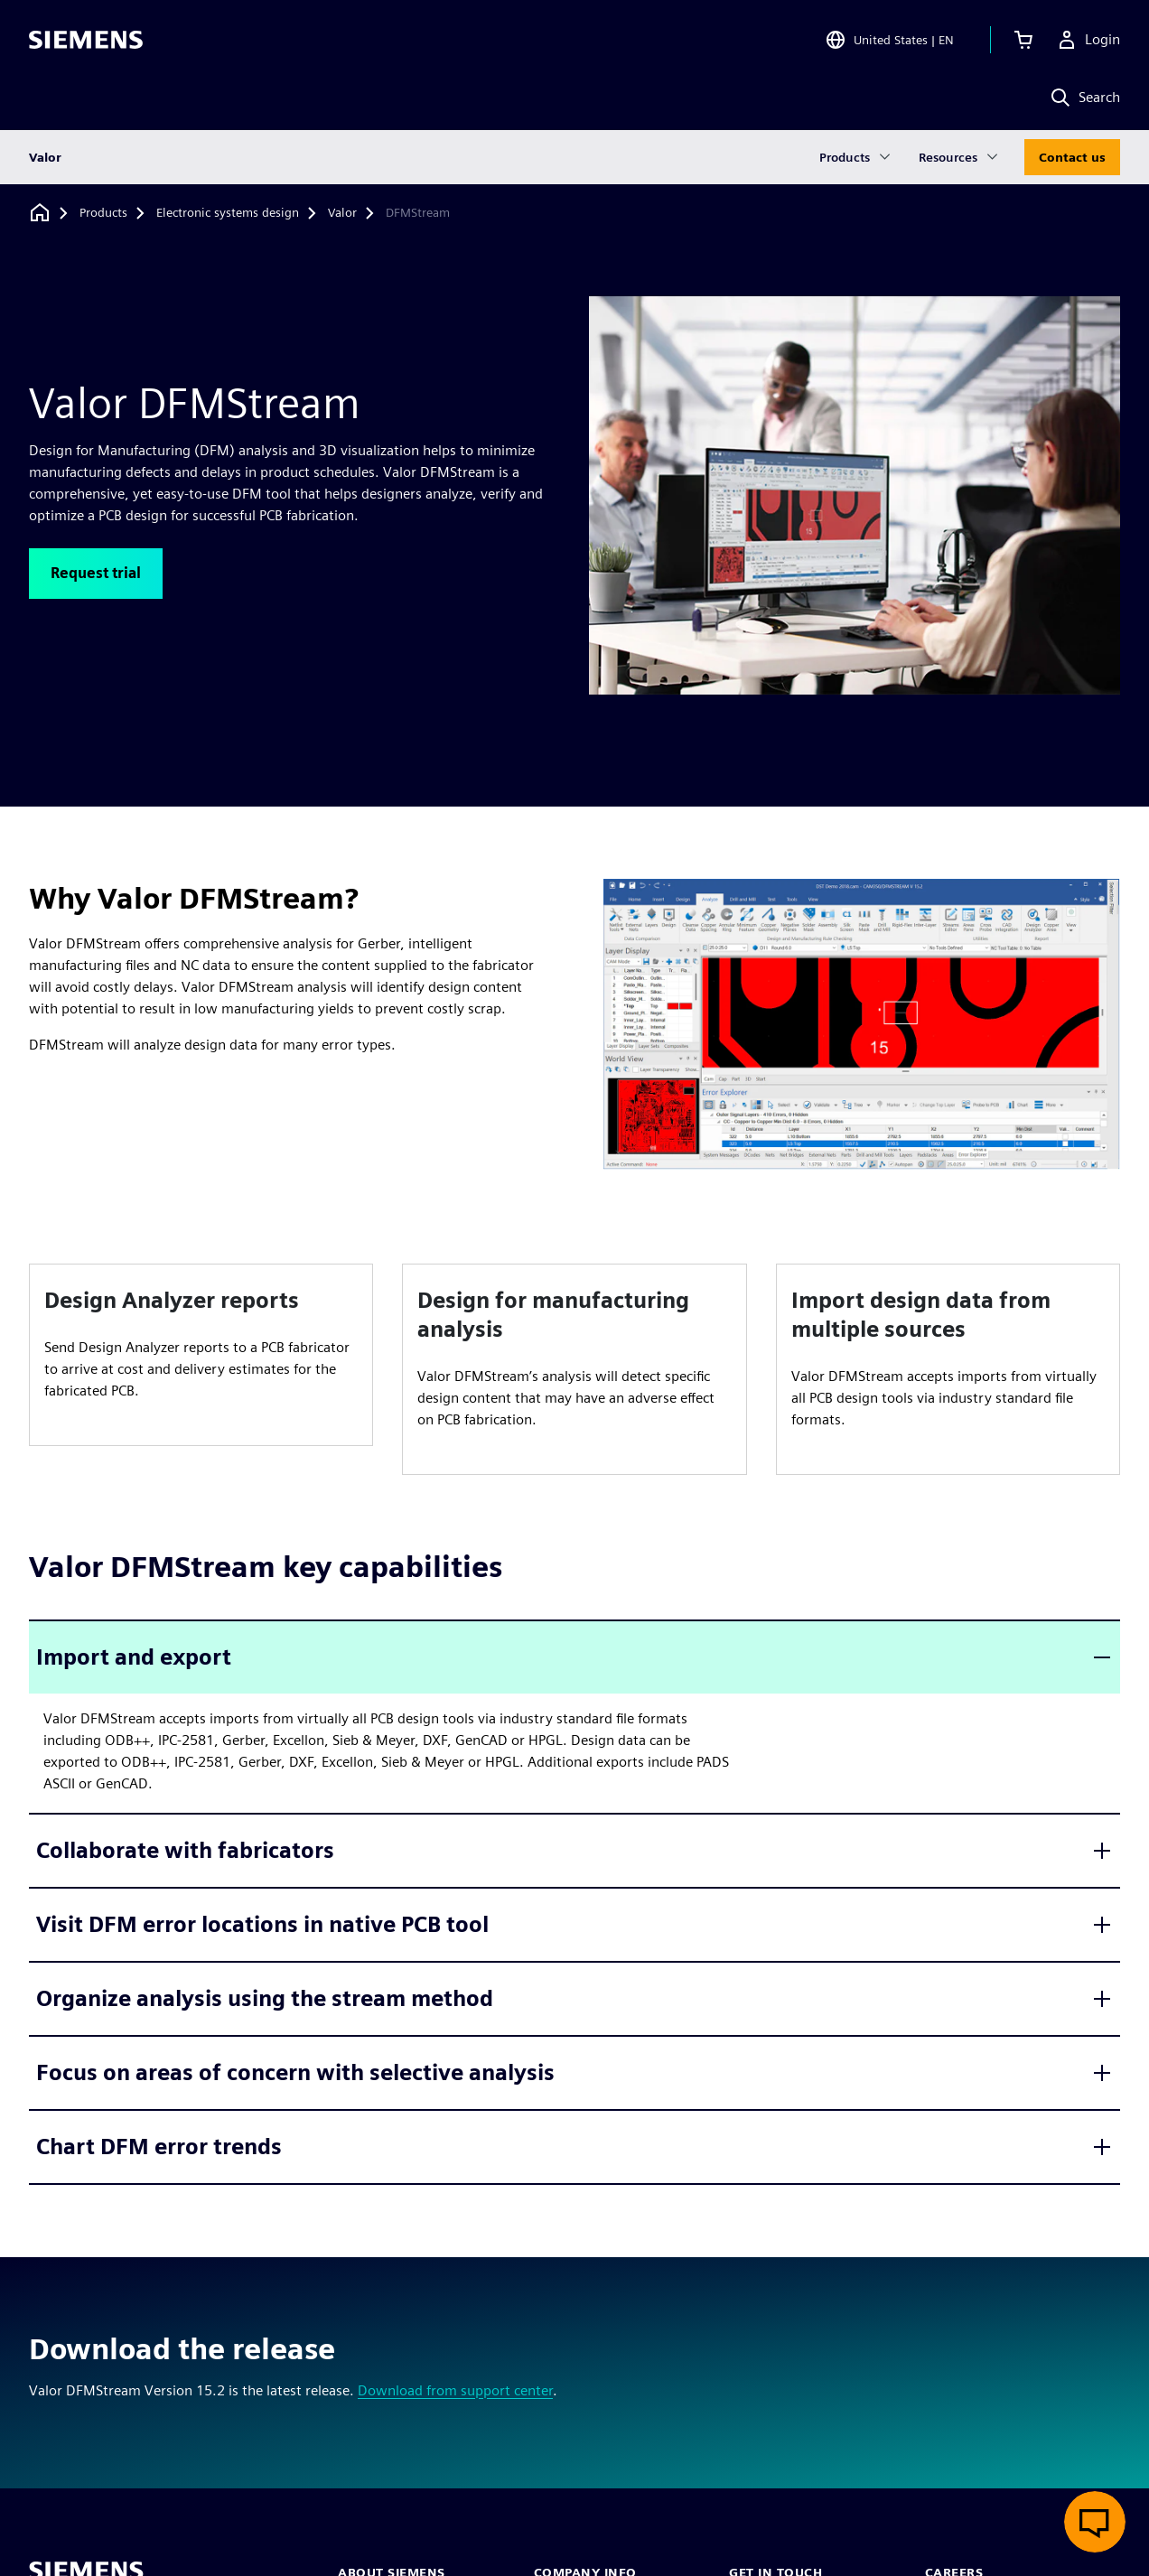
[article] (201, 1355)
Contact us (1072, 157)
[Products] (103, 213)
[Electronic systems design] (227, 213)
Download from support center (455, 2390)
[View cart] (1023, 40)
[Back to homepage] (40, 212)
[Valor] (342, 213)
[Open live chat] (1094, 2521)
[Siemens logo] (86, 40)
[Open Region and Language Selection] (889, 40)
